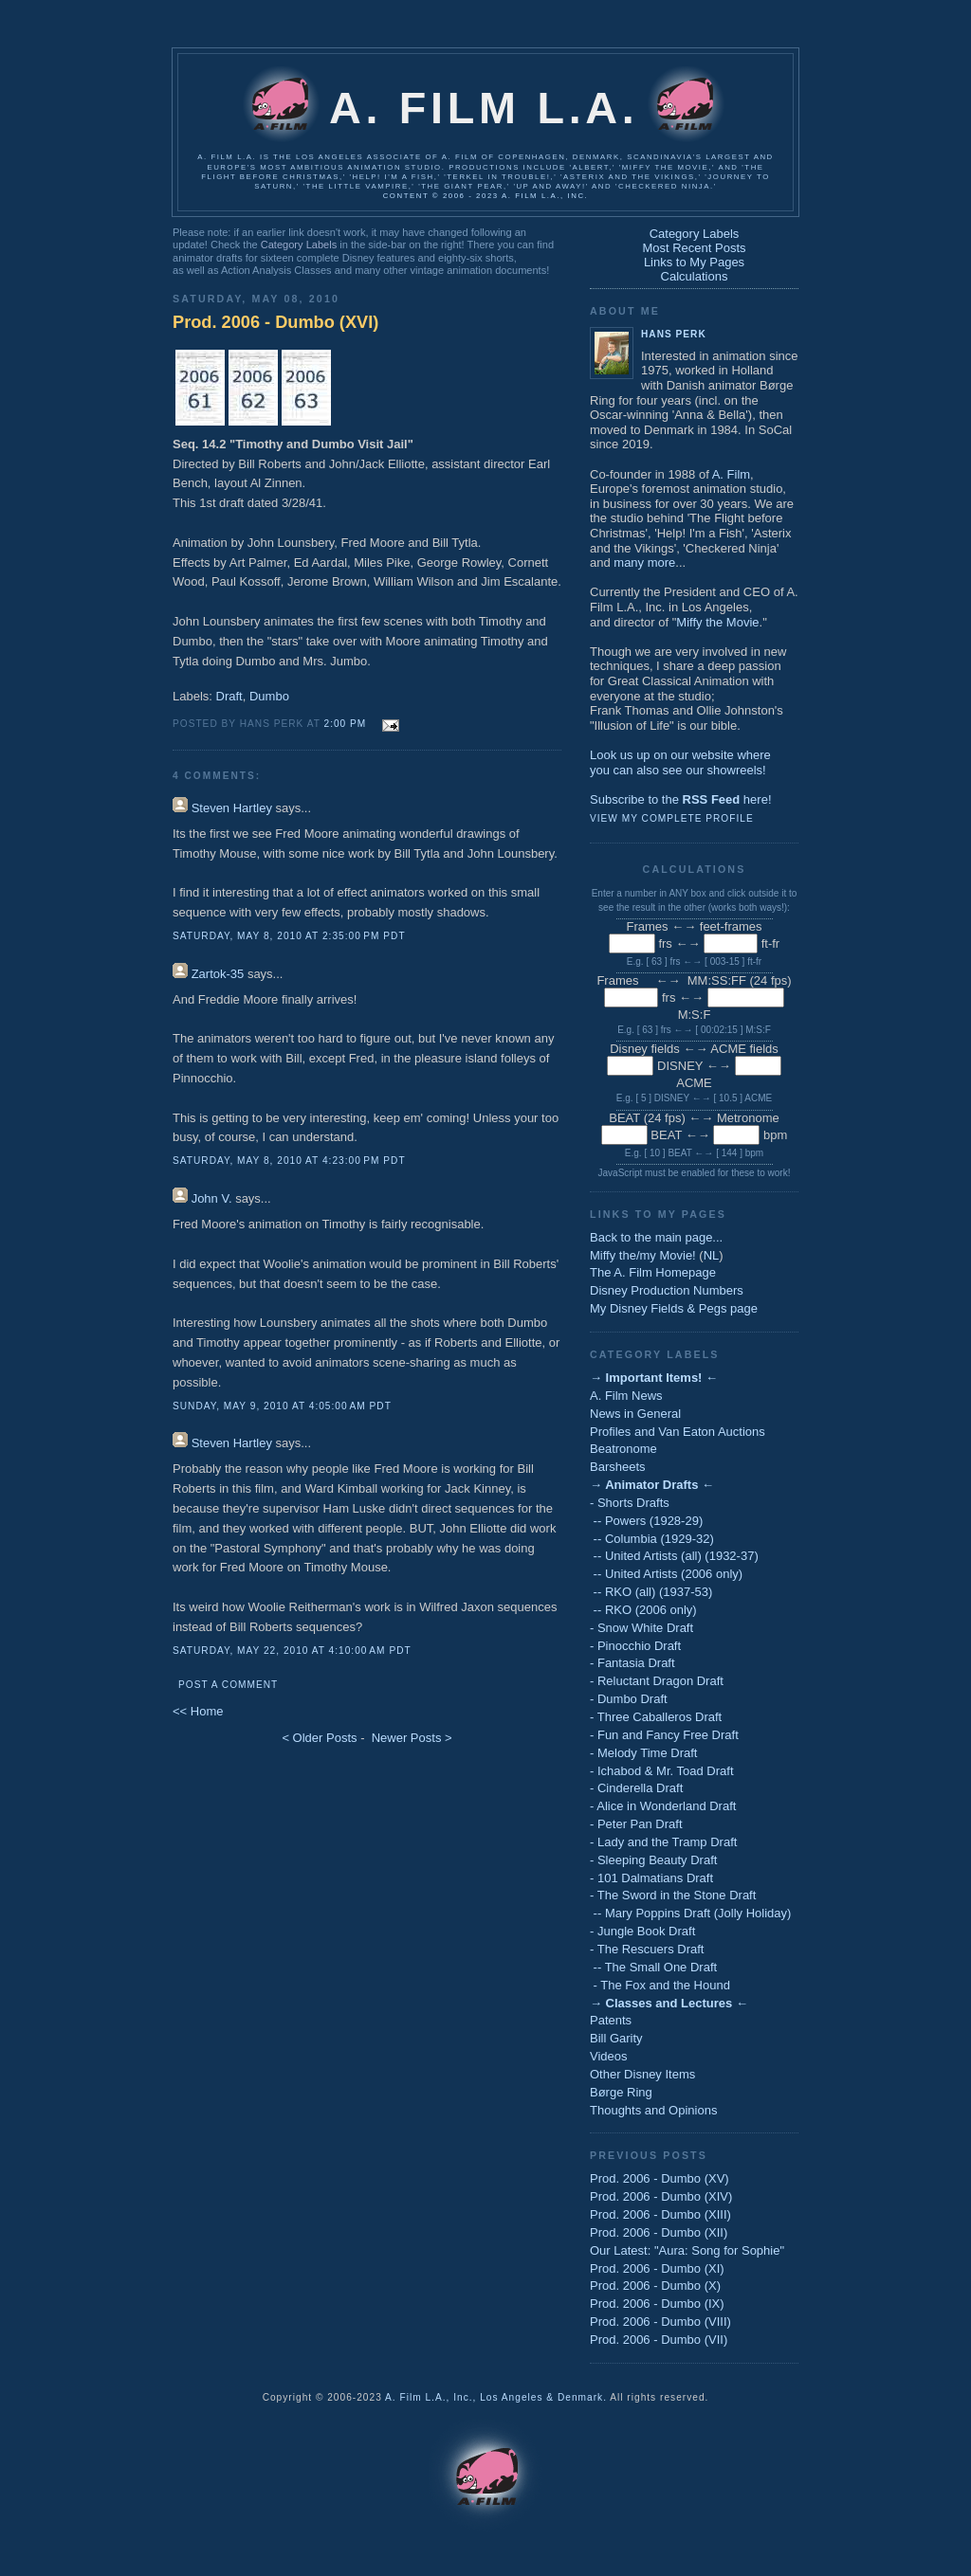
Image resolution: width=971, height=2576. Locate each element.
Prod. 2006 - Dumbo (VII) (658, 2339)
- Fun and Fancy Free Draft (664, 1735)
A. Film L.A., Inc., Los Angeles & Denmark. (496, 2397)
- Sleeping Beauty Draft (653, 1860)
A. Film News (626, 1395)
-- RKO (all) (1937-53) (651, 1592)
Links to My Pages (694, 262)
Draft (229, 696)
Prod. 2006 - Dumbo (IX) (657, 2303)
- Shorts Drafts (629, 1503)
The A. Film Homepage (653, 1272)
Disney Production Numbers (666, 1290)
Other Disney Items (642, 2074)
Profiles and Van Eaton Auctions (677, 1431)
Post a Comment (228, 1684)
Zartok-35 (218, 974)
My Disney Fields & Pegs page (674, 1308)
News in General (635, 1413)
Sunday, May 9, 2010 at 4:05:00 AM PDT (282, 1406)
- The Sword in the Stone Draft (673, 1895)
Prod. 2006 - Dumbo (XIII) (660, 2214)
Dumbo (269, 696)
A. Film (731, 474)
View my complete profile (672, 818)
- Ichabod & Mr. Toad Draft (662, 1771)
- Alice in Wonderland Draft (663, 1806)
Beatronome (623, 1449)
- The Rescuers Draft (647, 1949)
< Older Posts (319, 1738)
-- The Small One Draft (653, 1967)
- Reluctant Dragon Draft (657, 1681)
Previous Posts (648, 2155)
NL (712, 1255)
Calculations (694, 276)
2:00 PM (345, 723)
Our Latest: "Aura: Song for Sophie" (687, 2250)
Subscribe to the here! (681, 799)
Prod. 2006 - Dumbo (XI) (657, 2268)
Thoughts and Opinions (653, 2110)
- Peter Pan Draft (636, 1824)
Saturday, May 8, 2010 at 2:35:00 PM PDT (289, 936)
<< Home (198, 1711)
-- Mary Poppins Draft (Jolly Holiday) (690, 1913)
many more (644, 562)
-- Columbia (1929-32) (652, 1539)
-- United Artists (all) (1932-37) (674, 1556)
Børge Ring (621, 2092)
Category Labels (299, 244)
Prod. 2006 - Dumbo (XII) (658, 2232)
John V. (212, 1198)
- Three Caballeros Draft (656, 1717)
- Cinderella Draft (636, 1788)
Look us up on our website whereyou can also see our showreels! (680, 762)
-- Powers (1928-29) (646, 1521)
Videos (609, 2056)
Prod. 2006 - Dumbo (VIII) (660, 2321)
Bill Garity (616, 2038)
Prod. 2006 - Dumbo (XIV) (661, 2196)
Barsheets (618, 1467)
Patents (611, 2020)
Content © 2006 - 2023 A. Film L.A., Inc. (486, 195)
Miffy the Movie (717, 622)
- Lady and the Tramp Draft (663, 1842)
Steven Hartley (232, 808)
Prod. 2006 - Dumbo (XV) (659, 2178)
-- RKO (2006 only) (643, 1610)
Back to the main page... (656, 1237)
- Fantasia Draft (632, 1663)
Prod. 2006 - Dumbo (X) (655, 2285)
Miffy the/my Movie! (643, 1255)
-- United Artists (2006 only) (666, 1574)
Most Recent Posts (693, 248)
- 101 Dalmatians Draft (651, 1878)
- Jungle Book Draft (642, 1931)
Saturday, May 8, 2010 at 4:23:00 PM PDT (289, 1160)
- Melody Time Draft (643, 1753)
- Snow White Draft (641, 1628)
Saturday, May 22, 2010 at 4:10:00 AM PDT (292, 1650)
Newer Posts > (412, 1738)
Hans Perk (673, 334)
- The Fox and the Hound (660, 1985)
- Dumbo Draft (629, 1699)
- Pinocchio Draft (635, 1646)
